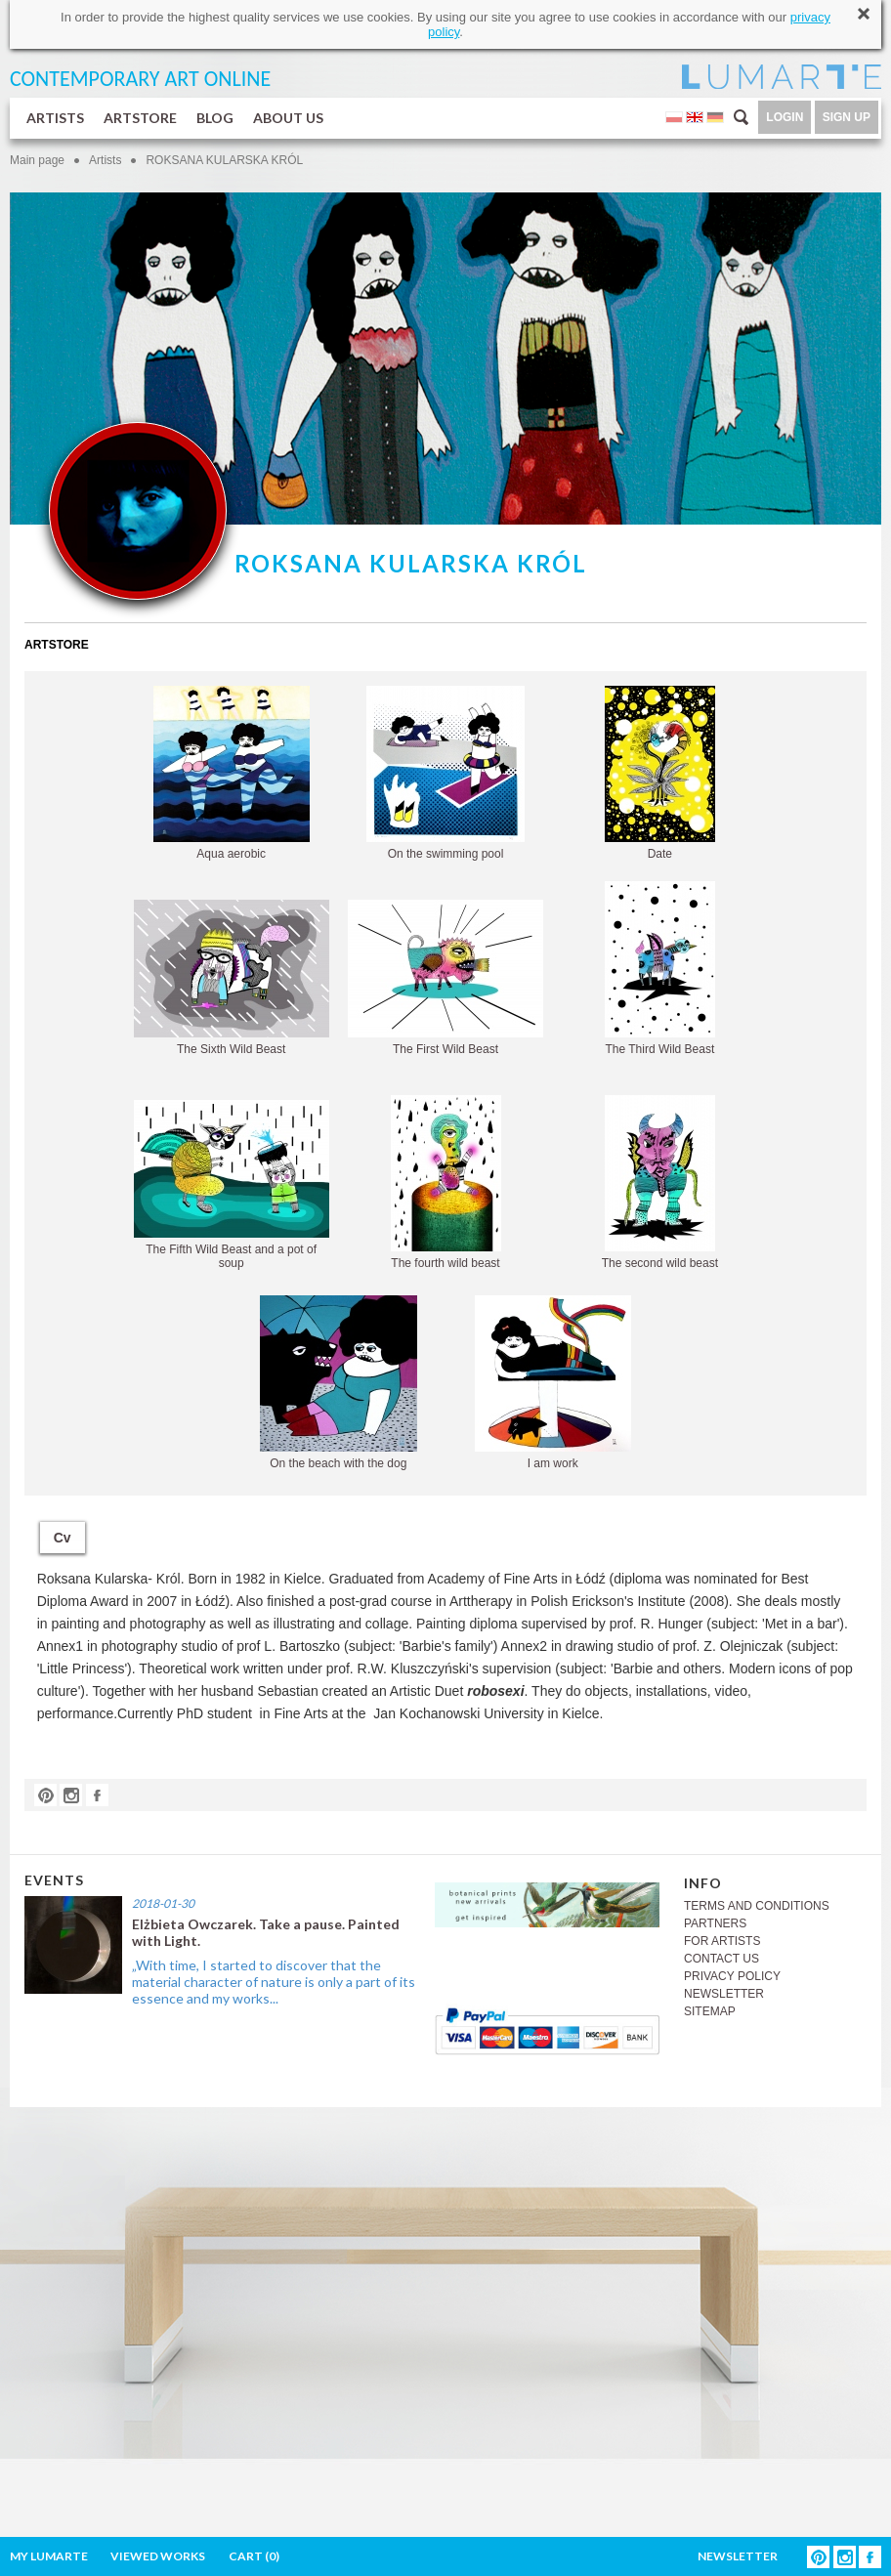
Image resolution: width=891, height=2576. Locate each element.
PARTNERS (715, 1923)
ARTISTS (55, 117)
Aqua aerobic (231, 773)
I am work (553, 1382)
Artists (105, 160)
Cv (62, 1537)
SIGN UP (846, 117)
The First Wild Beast (445, 978)
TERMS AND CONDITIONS (756, 1906)
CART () (254, 2556)
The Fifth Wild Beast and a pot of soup (231, 1185)
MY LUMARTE (49, 2556)
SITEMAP (710, 2011)
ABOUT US (288, 117)
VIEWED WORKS (157, 2556)
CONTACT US (721, 1958)
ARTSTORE (140, 117)
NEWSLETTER (724, 1994)
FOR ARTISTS (722, 1941)
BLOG (214, 117)
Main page (37, 160)
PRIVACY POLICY (732, 1976)
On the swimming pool (445, 773)
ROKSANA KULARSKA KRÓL (224, 160)
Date (660, 773)
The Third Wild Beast (660, 968)
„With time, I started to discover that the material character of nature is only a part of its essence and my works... (273, 1981)
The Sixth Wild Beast (231, 978)
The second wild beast (660, 1182)
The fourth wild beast (446, 1182)
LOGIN (784, 117)
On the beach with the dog (338, 1382)
